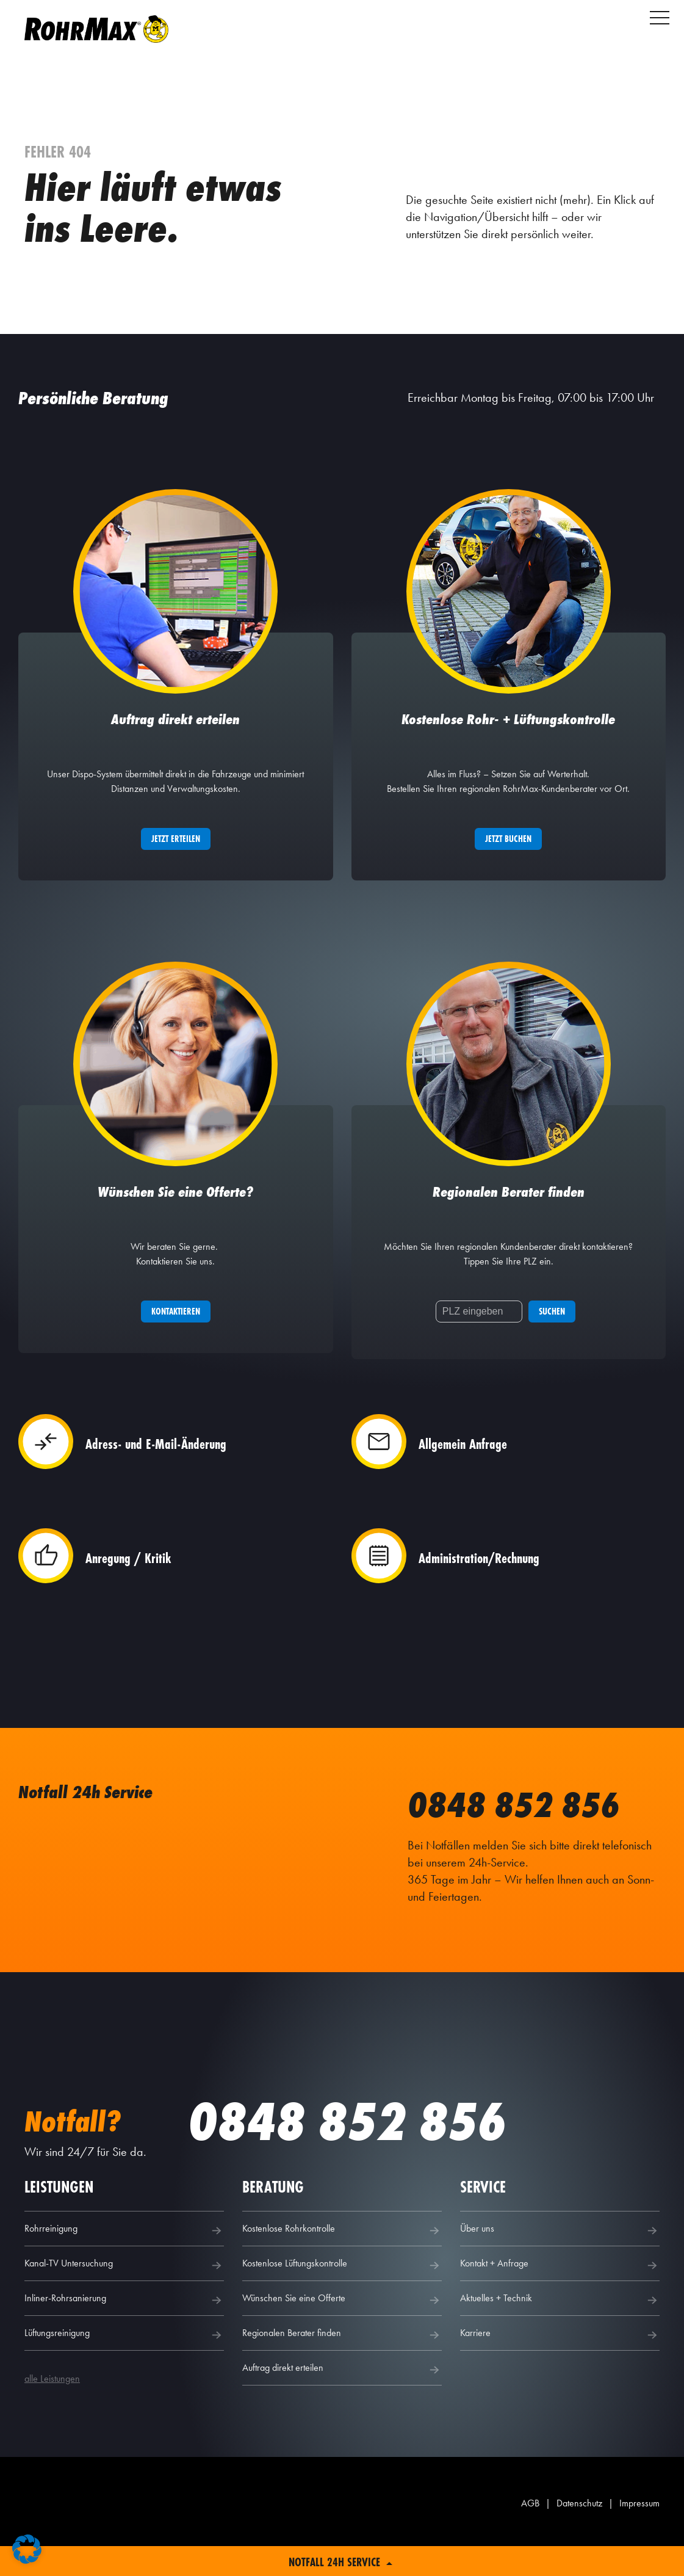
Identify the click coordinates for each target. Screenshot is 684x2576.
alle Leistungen (52, 2407)
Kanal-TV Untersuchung (124, 2294)
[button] (27, 2549)
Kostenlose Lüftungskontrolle (342, 2294)
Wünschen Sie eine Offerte (342, 2329)
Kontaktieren (175, 1340)
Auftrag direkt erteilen (342, 2398)
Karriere (560, 2363)
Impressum (639, 2532)
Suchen (552, 1340)
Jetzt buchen (508, 853)
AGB (530, 2532)
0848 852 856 (527, 1833)
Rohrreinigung (124, 2259)
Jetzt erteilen (175, 853)
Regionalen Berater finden (342, 2363)
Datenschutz (579, 2532)
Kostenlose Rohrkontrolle (342, 2259)
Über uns (560, 2259)
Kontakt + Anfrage (560, 2294)
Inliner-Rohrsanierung (124, 2329)
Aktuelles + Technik (560, 2329)
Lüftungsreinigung (124, 2363)
